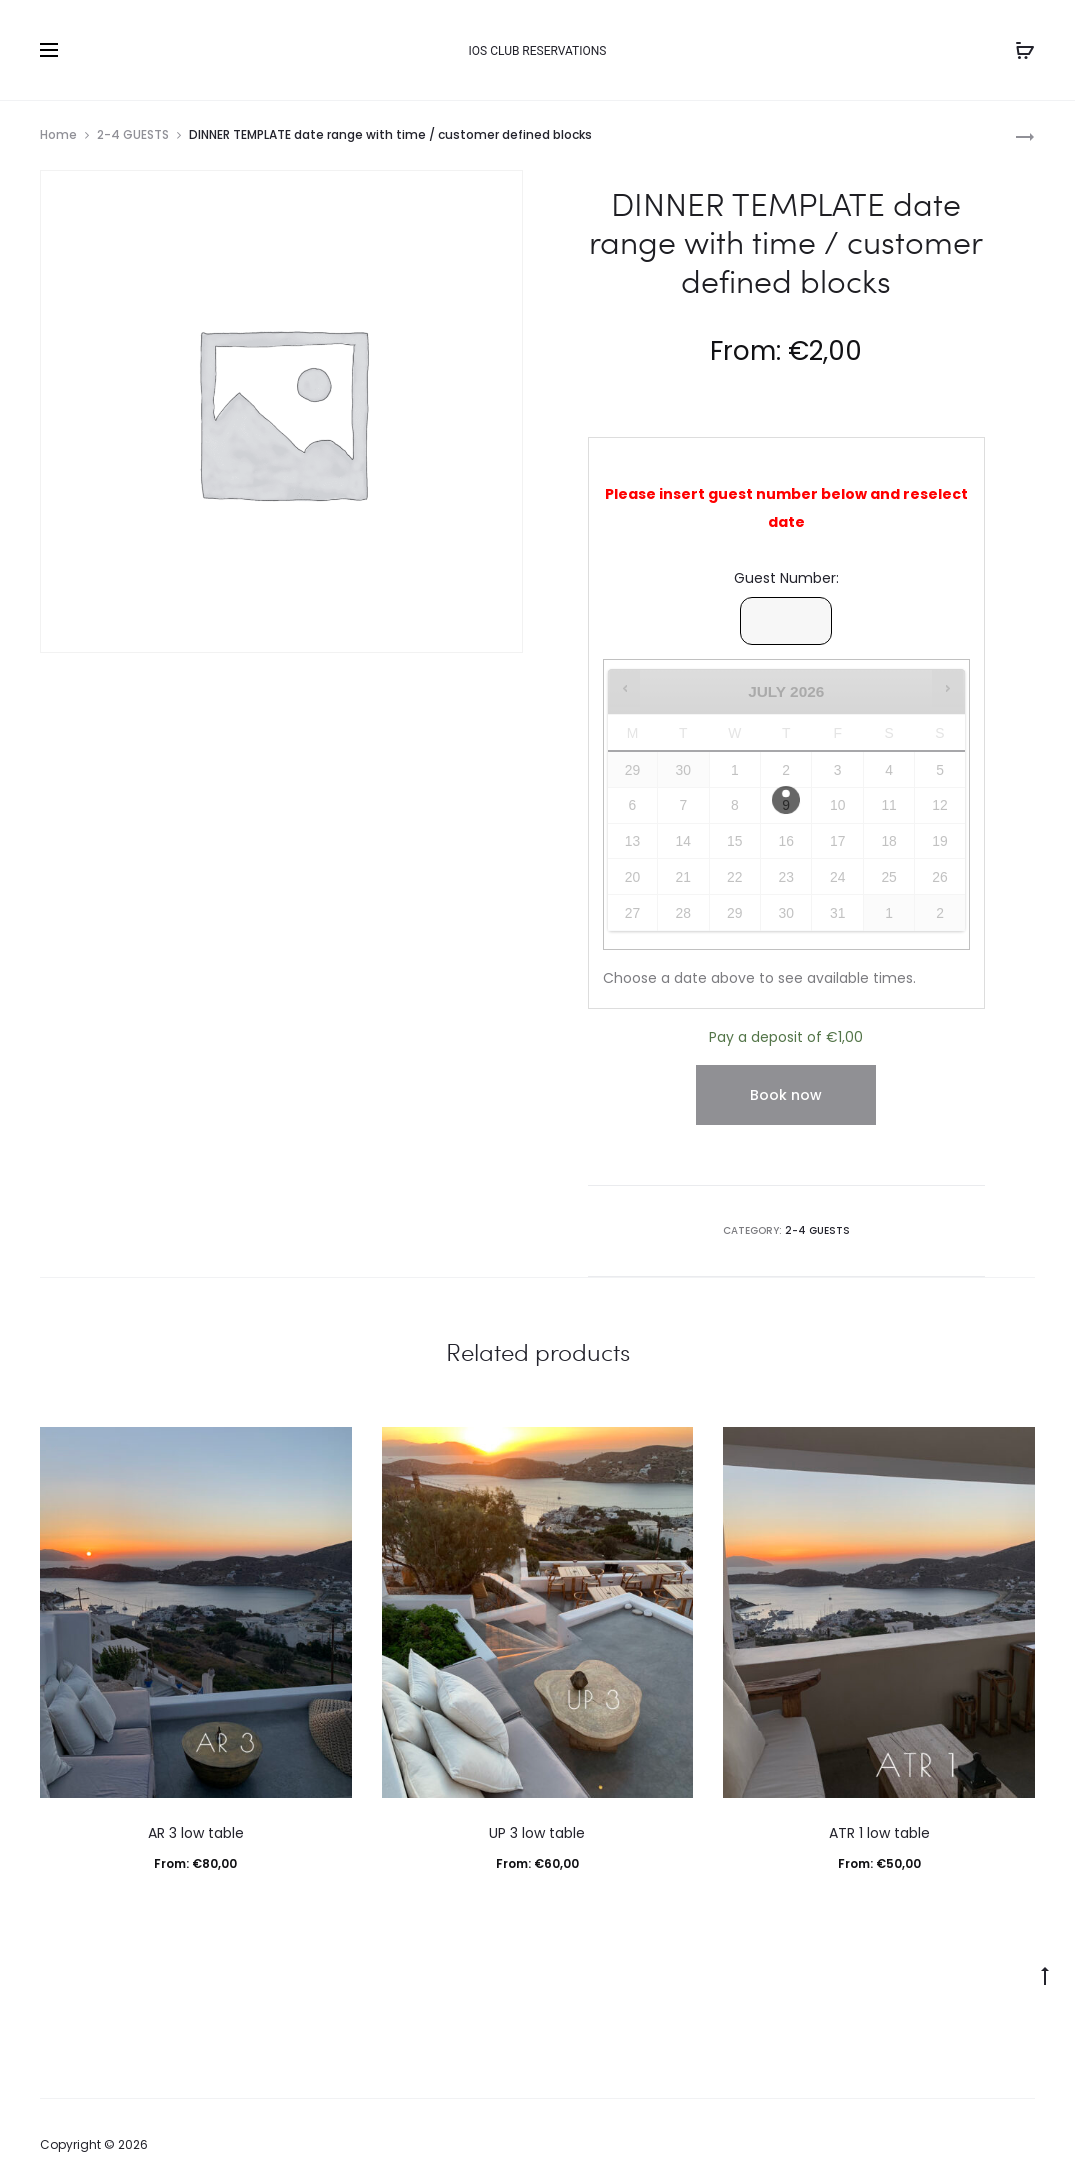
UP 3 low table (537, 1833)
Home (58, 134)
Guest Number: (786, 578)
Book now (786, 1095)
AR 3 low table (196, 1833)
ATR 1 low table (879, 1833)
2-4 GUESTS (133, 134)
